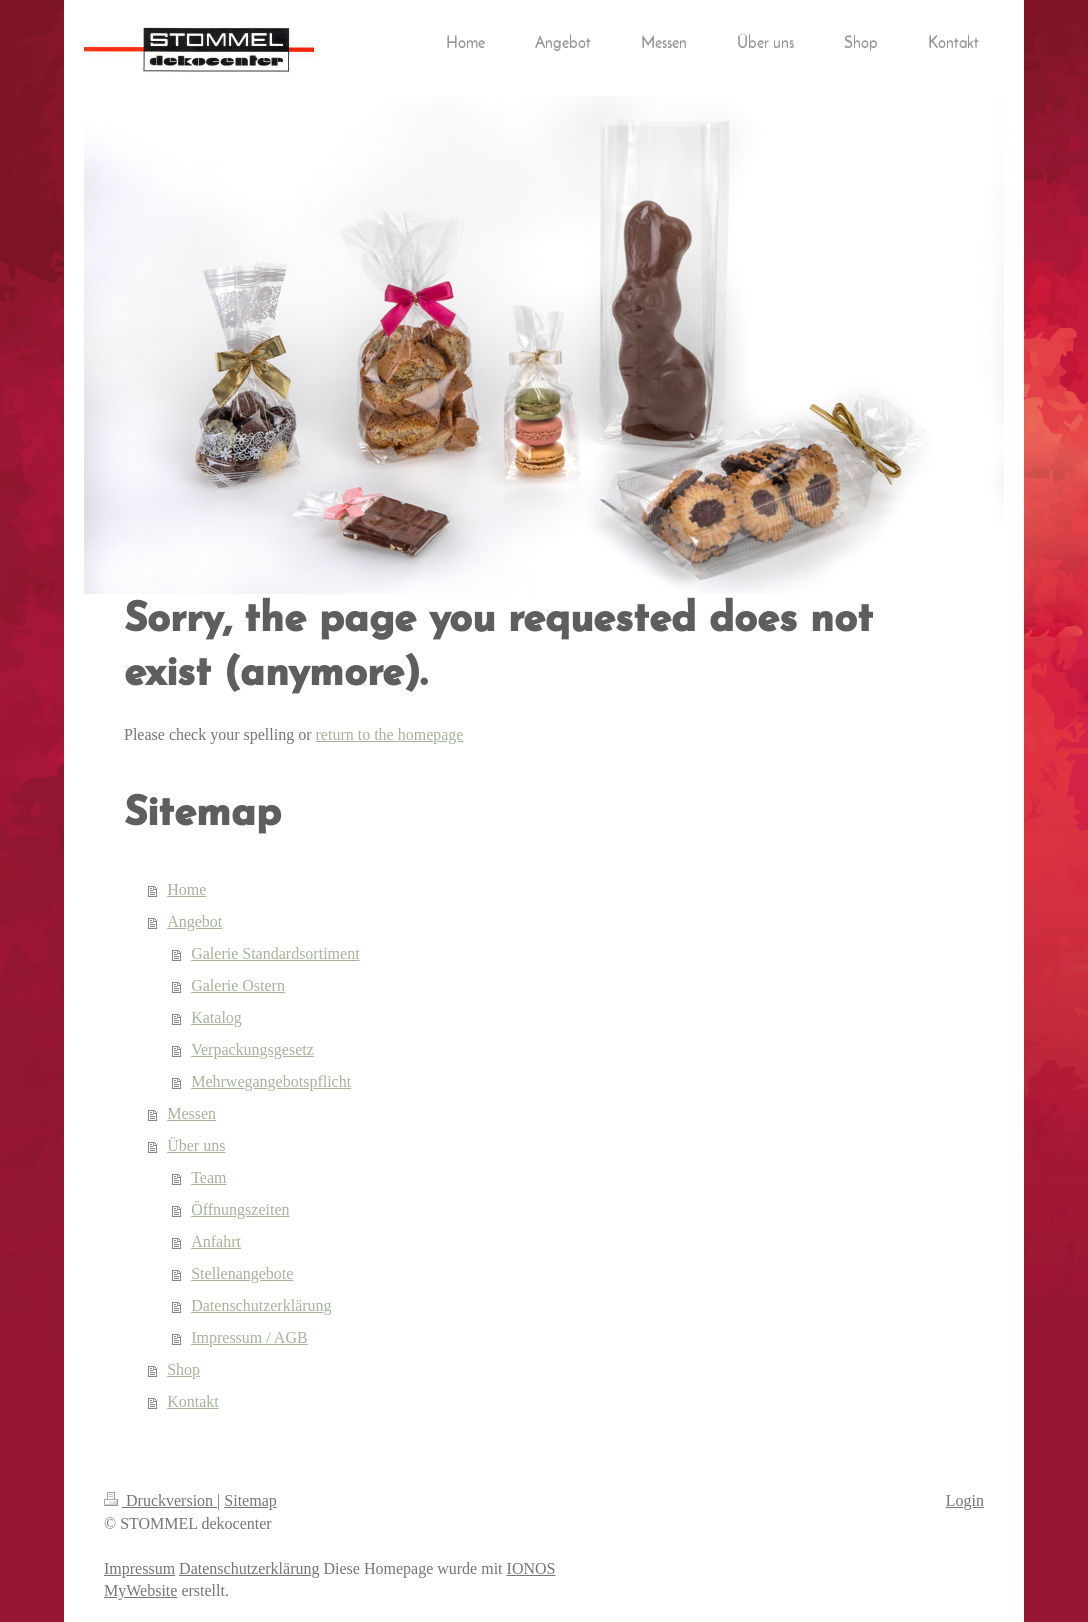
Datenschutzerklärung (261, 1305)
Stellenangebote (242, 1273)
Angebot (194, 921)
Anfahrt (216, 1241)
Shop (183, 1369)
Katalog (216, 1017)
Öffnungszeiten (240, 1209)
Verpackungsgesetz (252, 1049)
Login (965, 1500)
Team (208, 1177)
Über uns (196, 1145)
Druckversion (160, 1500)
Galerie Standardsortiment (275, 953)
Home (186, 889)
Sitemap (250, 1500)
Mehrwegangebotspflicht (271, 1081)
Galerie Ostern (238, 985)
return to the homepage (390, 734)
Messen (191, 1113)
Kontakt (193, 1401)
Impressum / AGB (249, 1337)
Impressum (139, 1568)
